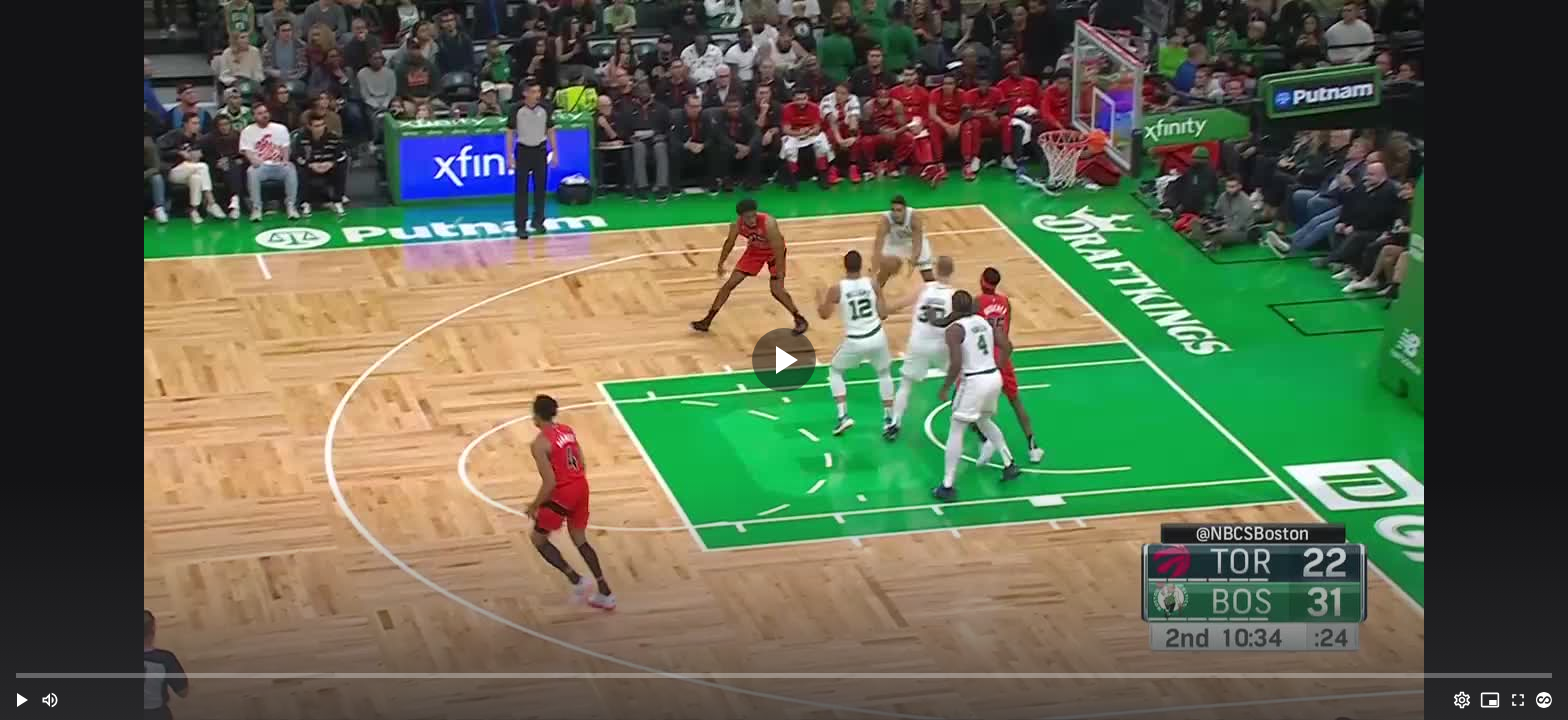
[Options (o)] (1462, 700)
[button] (22, 700)
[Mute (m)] (50, 700)
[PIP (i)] (1490, 700)
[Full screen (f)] (1518, 700)
